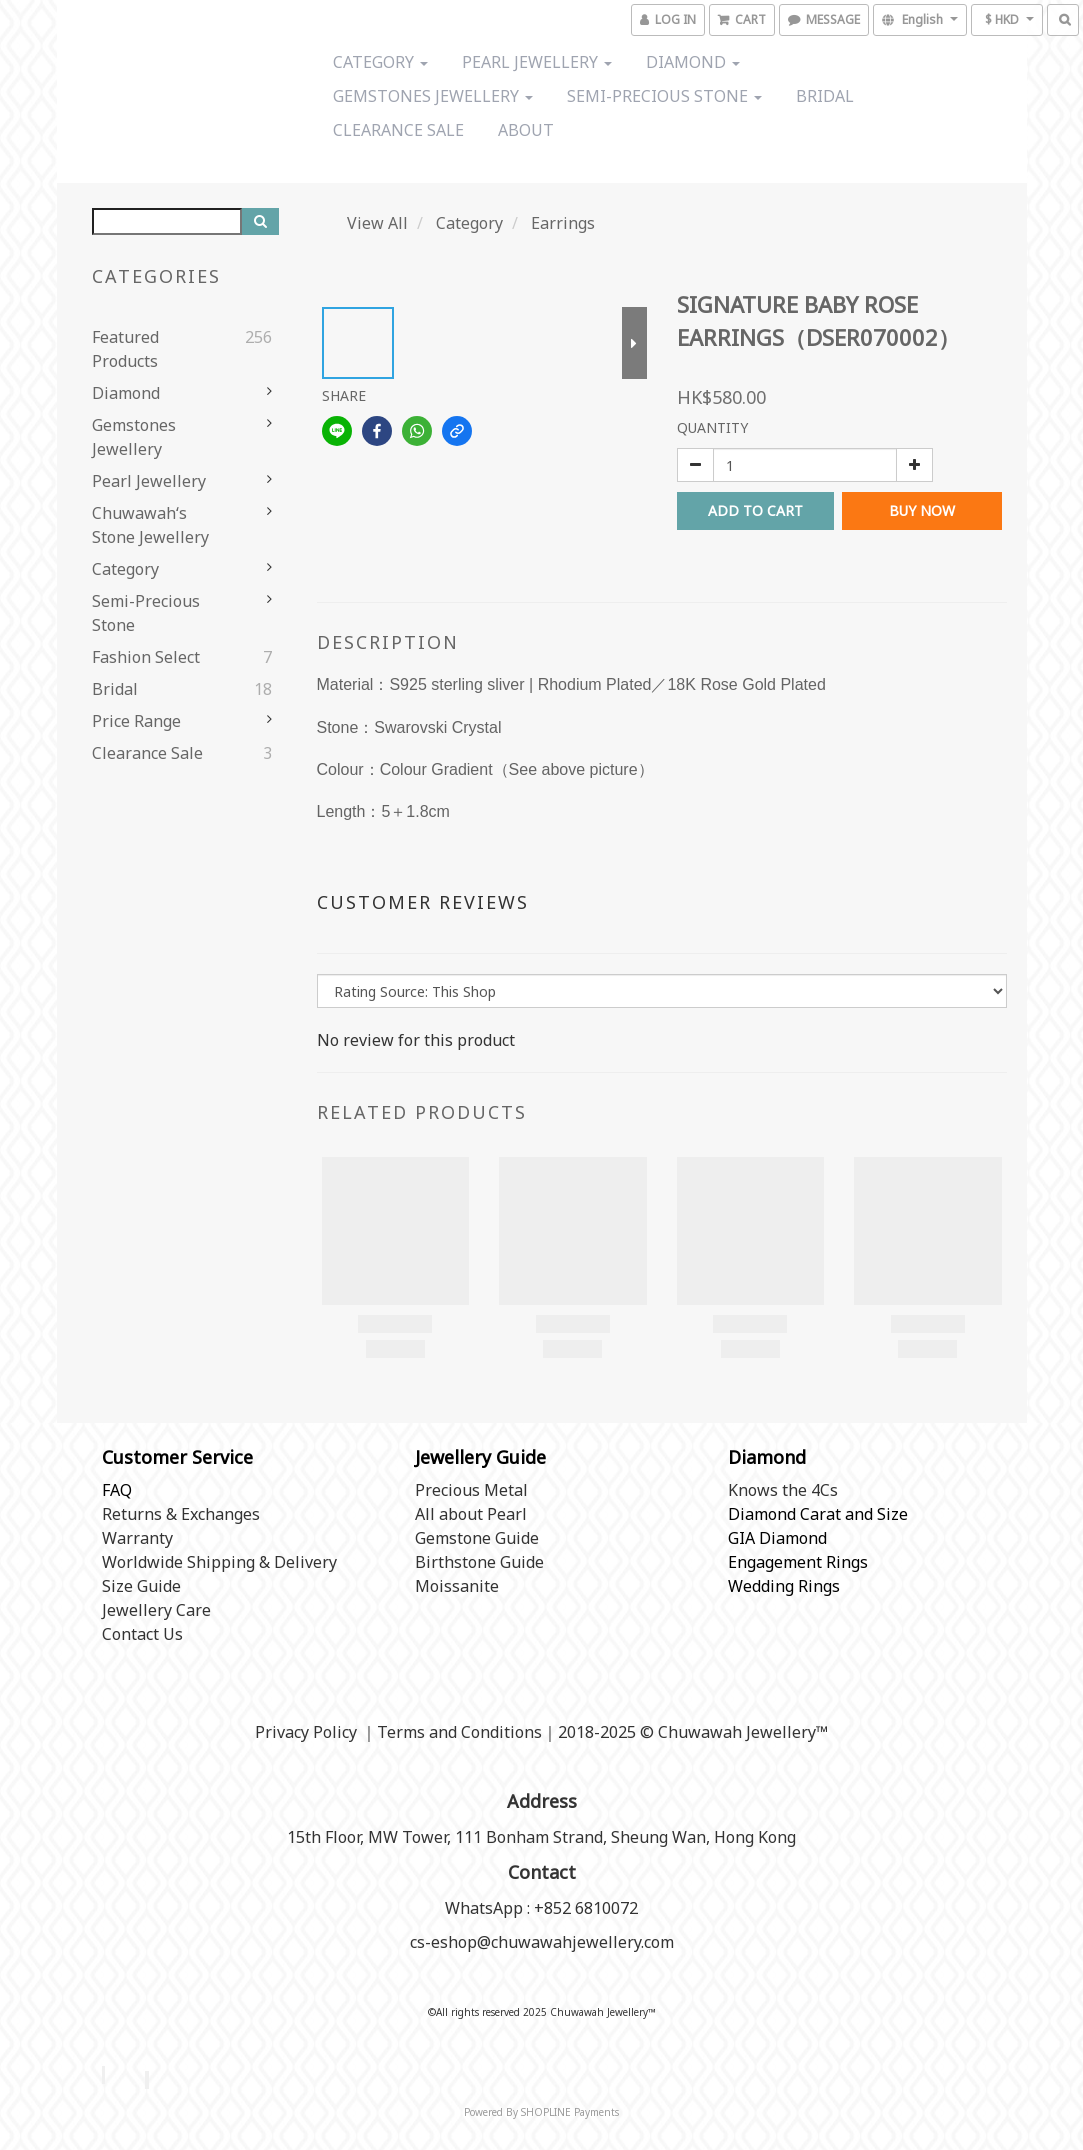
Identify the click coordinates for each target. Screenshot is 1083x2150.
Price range (136, 721)
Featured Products (125, 349)
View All (377, 223)
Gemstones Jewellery (433, 96)
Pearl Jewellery (537, 62)
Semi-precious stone (664, 96)
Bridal (825, 96)
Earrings (563, 223)
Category (380, 62)
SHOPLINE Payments (570, 2112)
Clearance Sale (398, 130)
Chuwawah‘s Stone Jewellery (150, 525)
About (526, 130)
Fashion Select (146, 657)
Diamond (693, 62)
